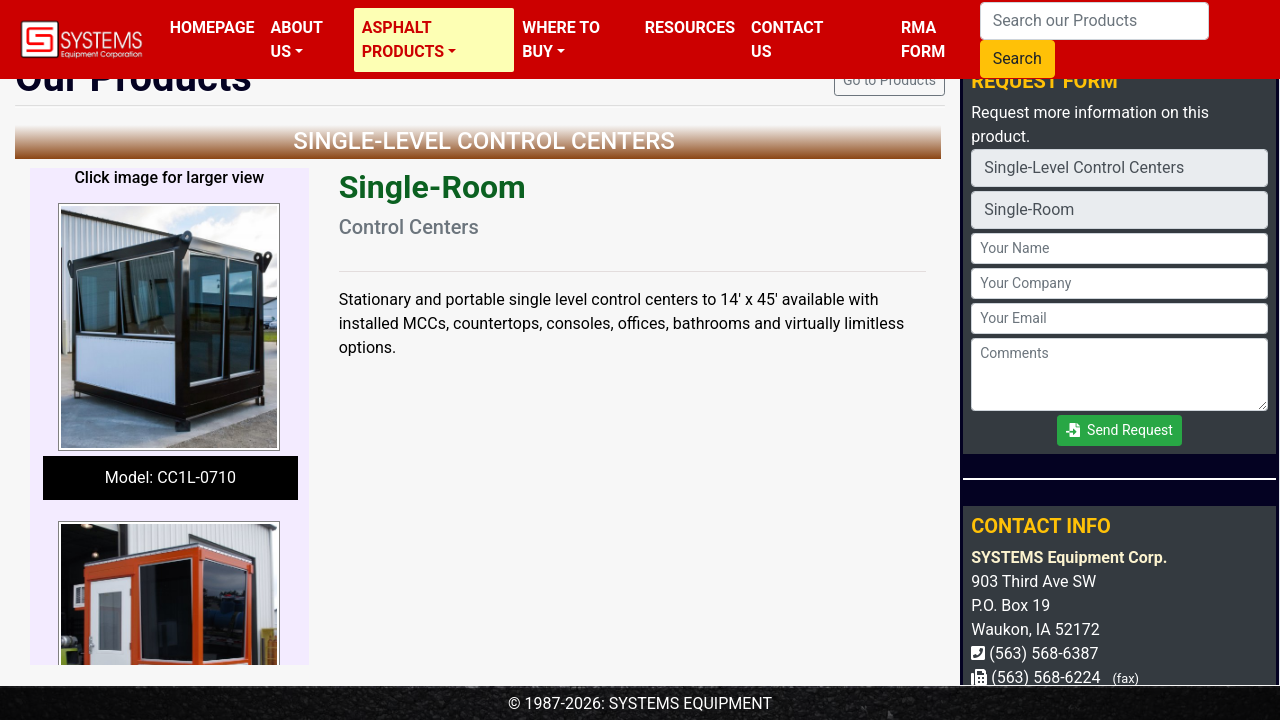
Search (1017, 58)
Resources (690, 27)
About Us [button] (297, 39)
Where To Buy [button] (561, 39)
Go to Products (889, 80)
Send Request (1119, 430)
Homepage (212, 27)
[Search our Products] (1094, 21)
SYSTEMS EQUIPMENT (690, 703)
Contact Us (787, 39)
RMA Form (923, 39)
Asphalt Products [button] (403, 39)
